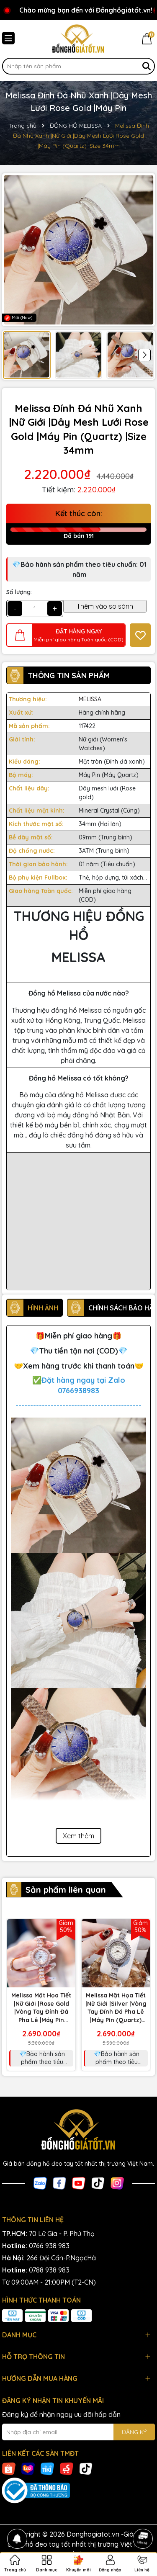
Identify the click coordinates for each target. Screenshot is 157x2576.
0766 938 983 (49, 2245)
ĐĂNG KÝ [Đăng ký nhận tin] (134, 2432)
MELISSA (90, 699)
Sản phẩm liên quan (66, 1889)
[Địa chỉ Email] (78, 2432)
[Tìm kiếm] (146, 66)
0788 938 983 (49, 2270)
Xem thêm (78, 1836)
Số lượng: (19, 592)
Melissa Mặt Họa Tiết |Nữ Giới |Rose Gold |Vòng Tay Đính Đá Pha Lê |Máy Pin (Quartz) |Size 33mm (41, 2008)
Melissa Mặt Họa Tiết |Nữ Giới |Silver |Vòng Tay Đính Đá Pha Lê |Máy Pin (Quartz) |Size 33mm (116, 2008)
